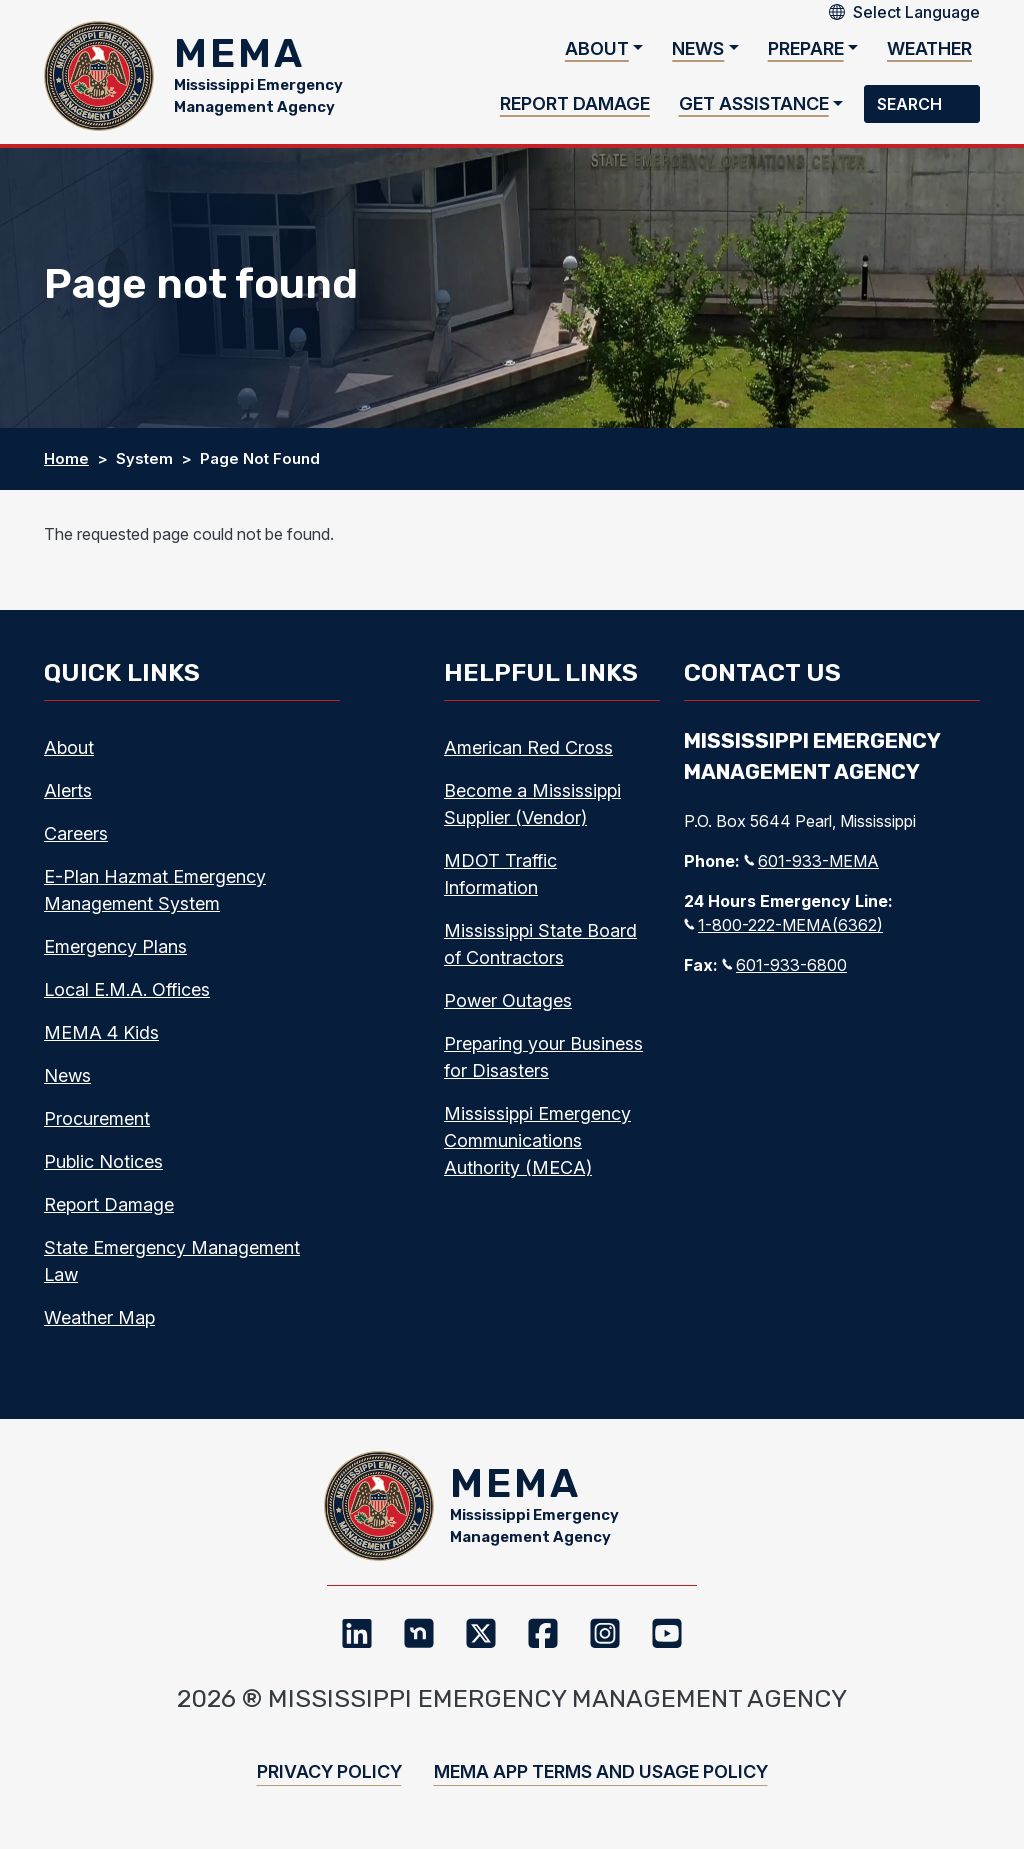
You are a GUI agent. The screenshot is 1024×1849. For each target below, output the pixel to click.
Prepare (806, 48)
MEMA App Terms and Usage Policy (601, 1771)
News (698, 48)
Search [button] (911, 104)
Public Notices (103, 1161)
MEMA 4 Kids (101, 1032)
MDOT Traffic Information (500, 874)
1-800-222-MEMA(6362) (783, 925)
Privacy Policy (329, 1771)
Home (66, 458)
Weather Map (99, 1317)
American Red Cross (528, 747)
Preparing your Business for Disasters (543, 1057)
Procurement (97, 1118)
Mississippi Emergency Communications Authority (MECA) (537, 1140)
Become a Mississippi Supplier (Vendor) (532, 804)
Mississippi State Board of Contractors (540, 944)
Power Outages (508, 1000)
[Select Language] (916, 12)
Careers (76, 833)
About (597, 48)
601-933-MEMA (811, 861)
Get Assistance (754, 103)
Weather (929, 48)
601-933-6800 (784, 965)
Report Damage (575, 103)
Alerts (68, 790)
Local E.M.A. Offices (127, 989)
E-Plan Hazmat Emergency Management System (155, 890)
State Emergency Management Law (172, 1261)
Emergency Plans (115, 946)
